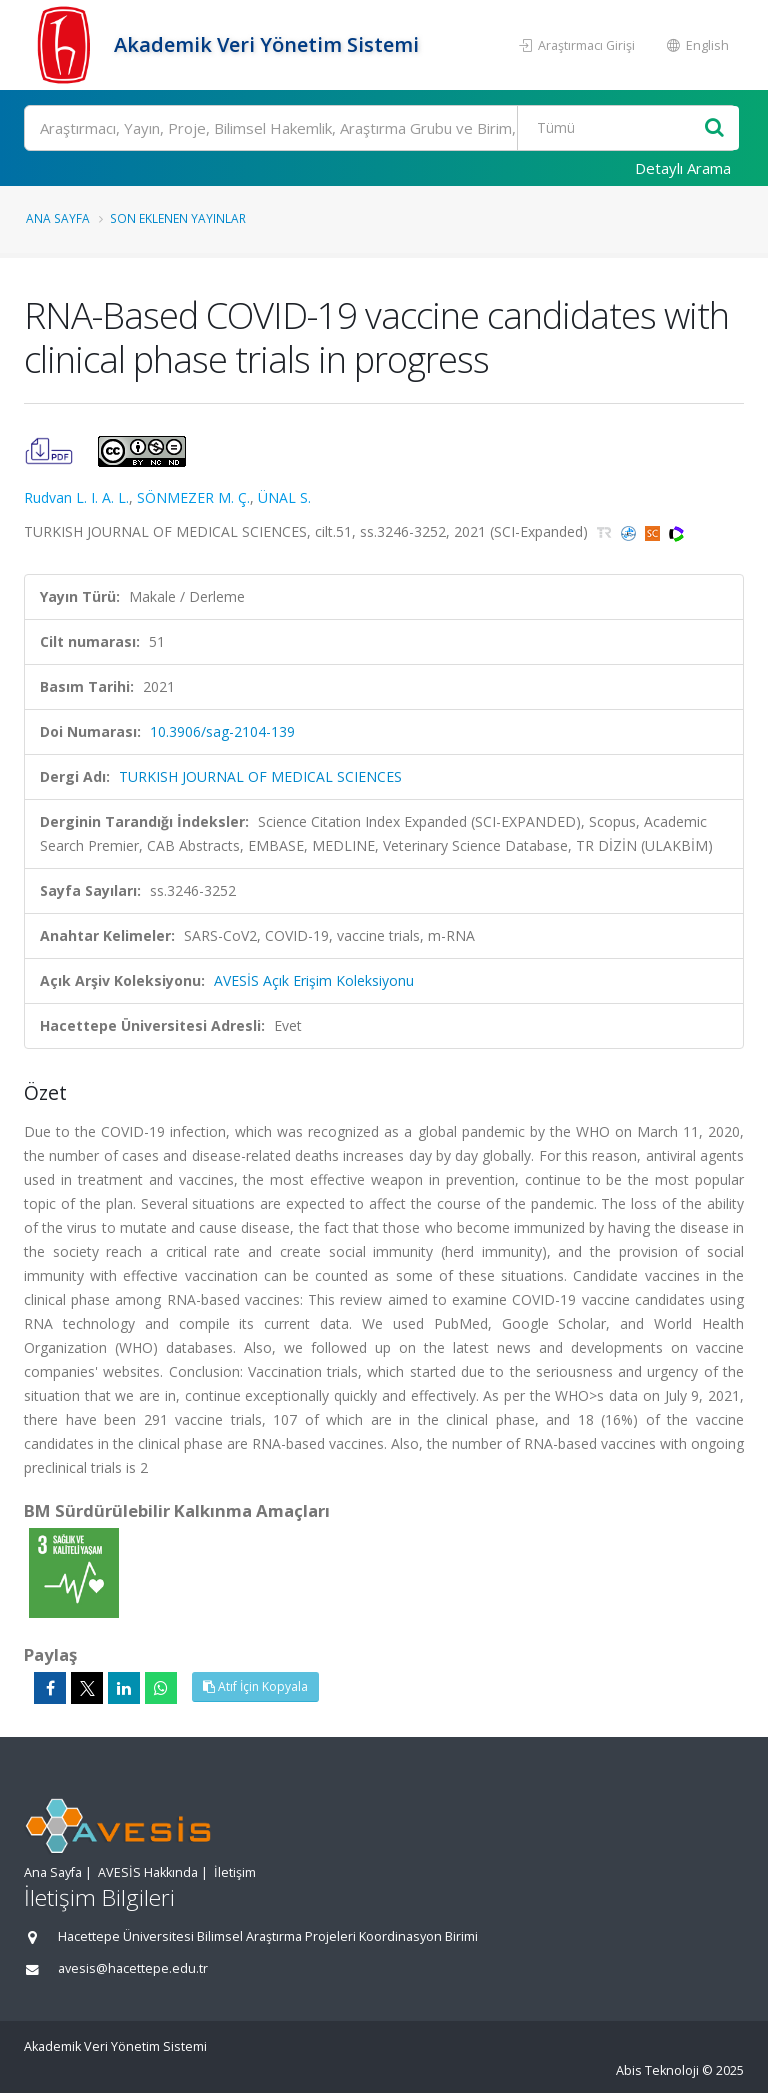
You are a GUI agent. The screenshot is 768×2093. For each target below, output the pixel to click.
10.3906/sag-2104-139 (222, 731)
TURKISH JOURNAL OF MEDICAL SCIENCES (260, 776)
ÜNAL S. (284, 497)
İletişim (235, 1872)
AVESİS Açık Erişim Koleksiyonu (314, 980)
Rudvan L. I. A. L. (76, 497)
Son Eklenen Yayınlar (178, 218)
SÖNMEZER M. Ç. (193, 497)
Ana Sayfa (58, 218)
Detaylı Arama (683, 168)
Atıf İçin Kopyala (255, 1686)
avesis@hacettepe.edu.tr (133, 1968)
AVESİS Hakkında (148, 1872)
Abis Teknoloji (657, 2070)
